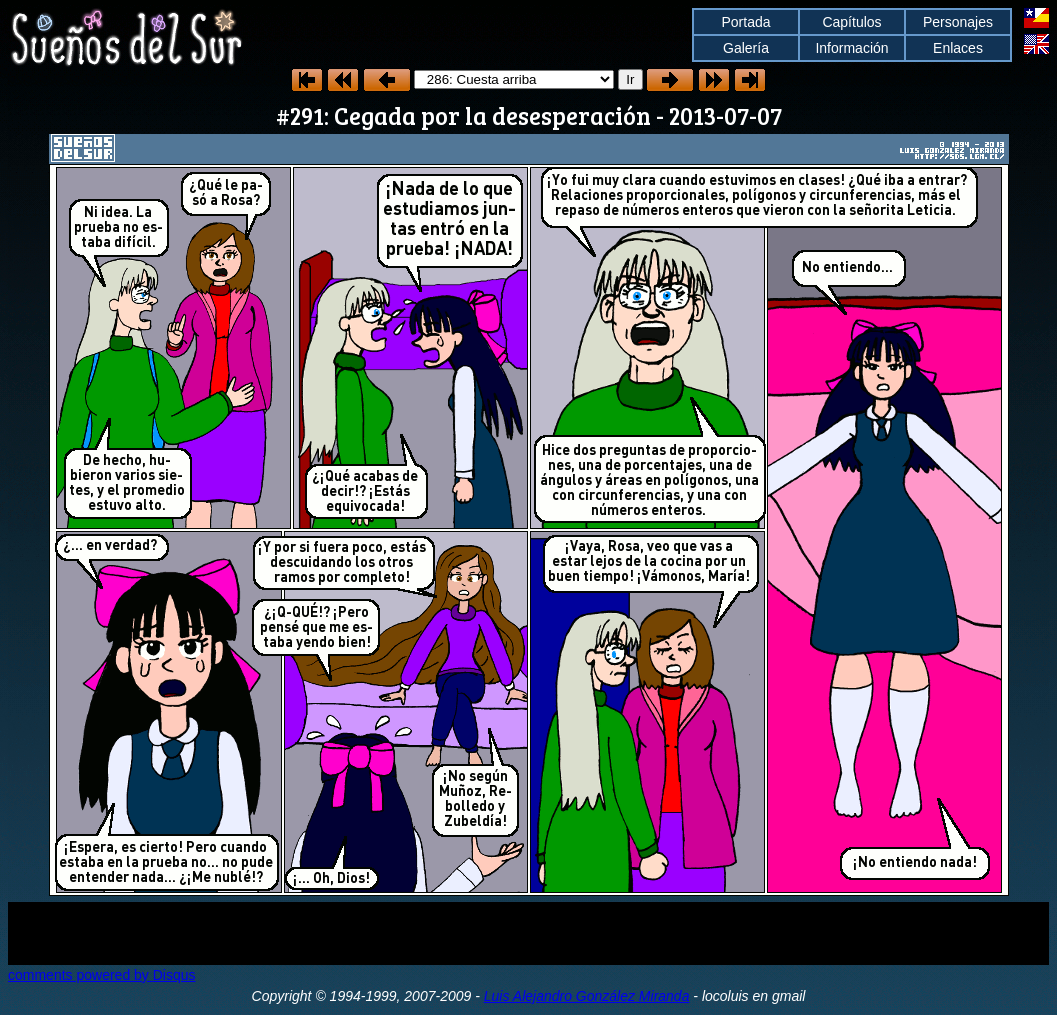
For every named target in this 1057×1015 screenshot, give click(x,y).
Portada (745, 22)
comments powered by (102, 975)
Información (851, 48)
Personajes (958, 22)
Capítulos (851, 22)
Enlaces (958, 48)
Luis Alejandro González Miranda (587, 996)
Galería (746, 48)
